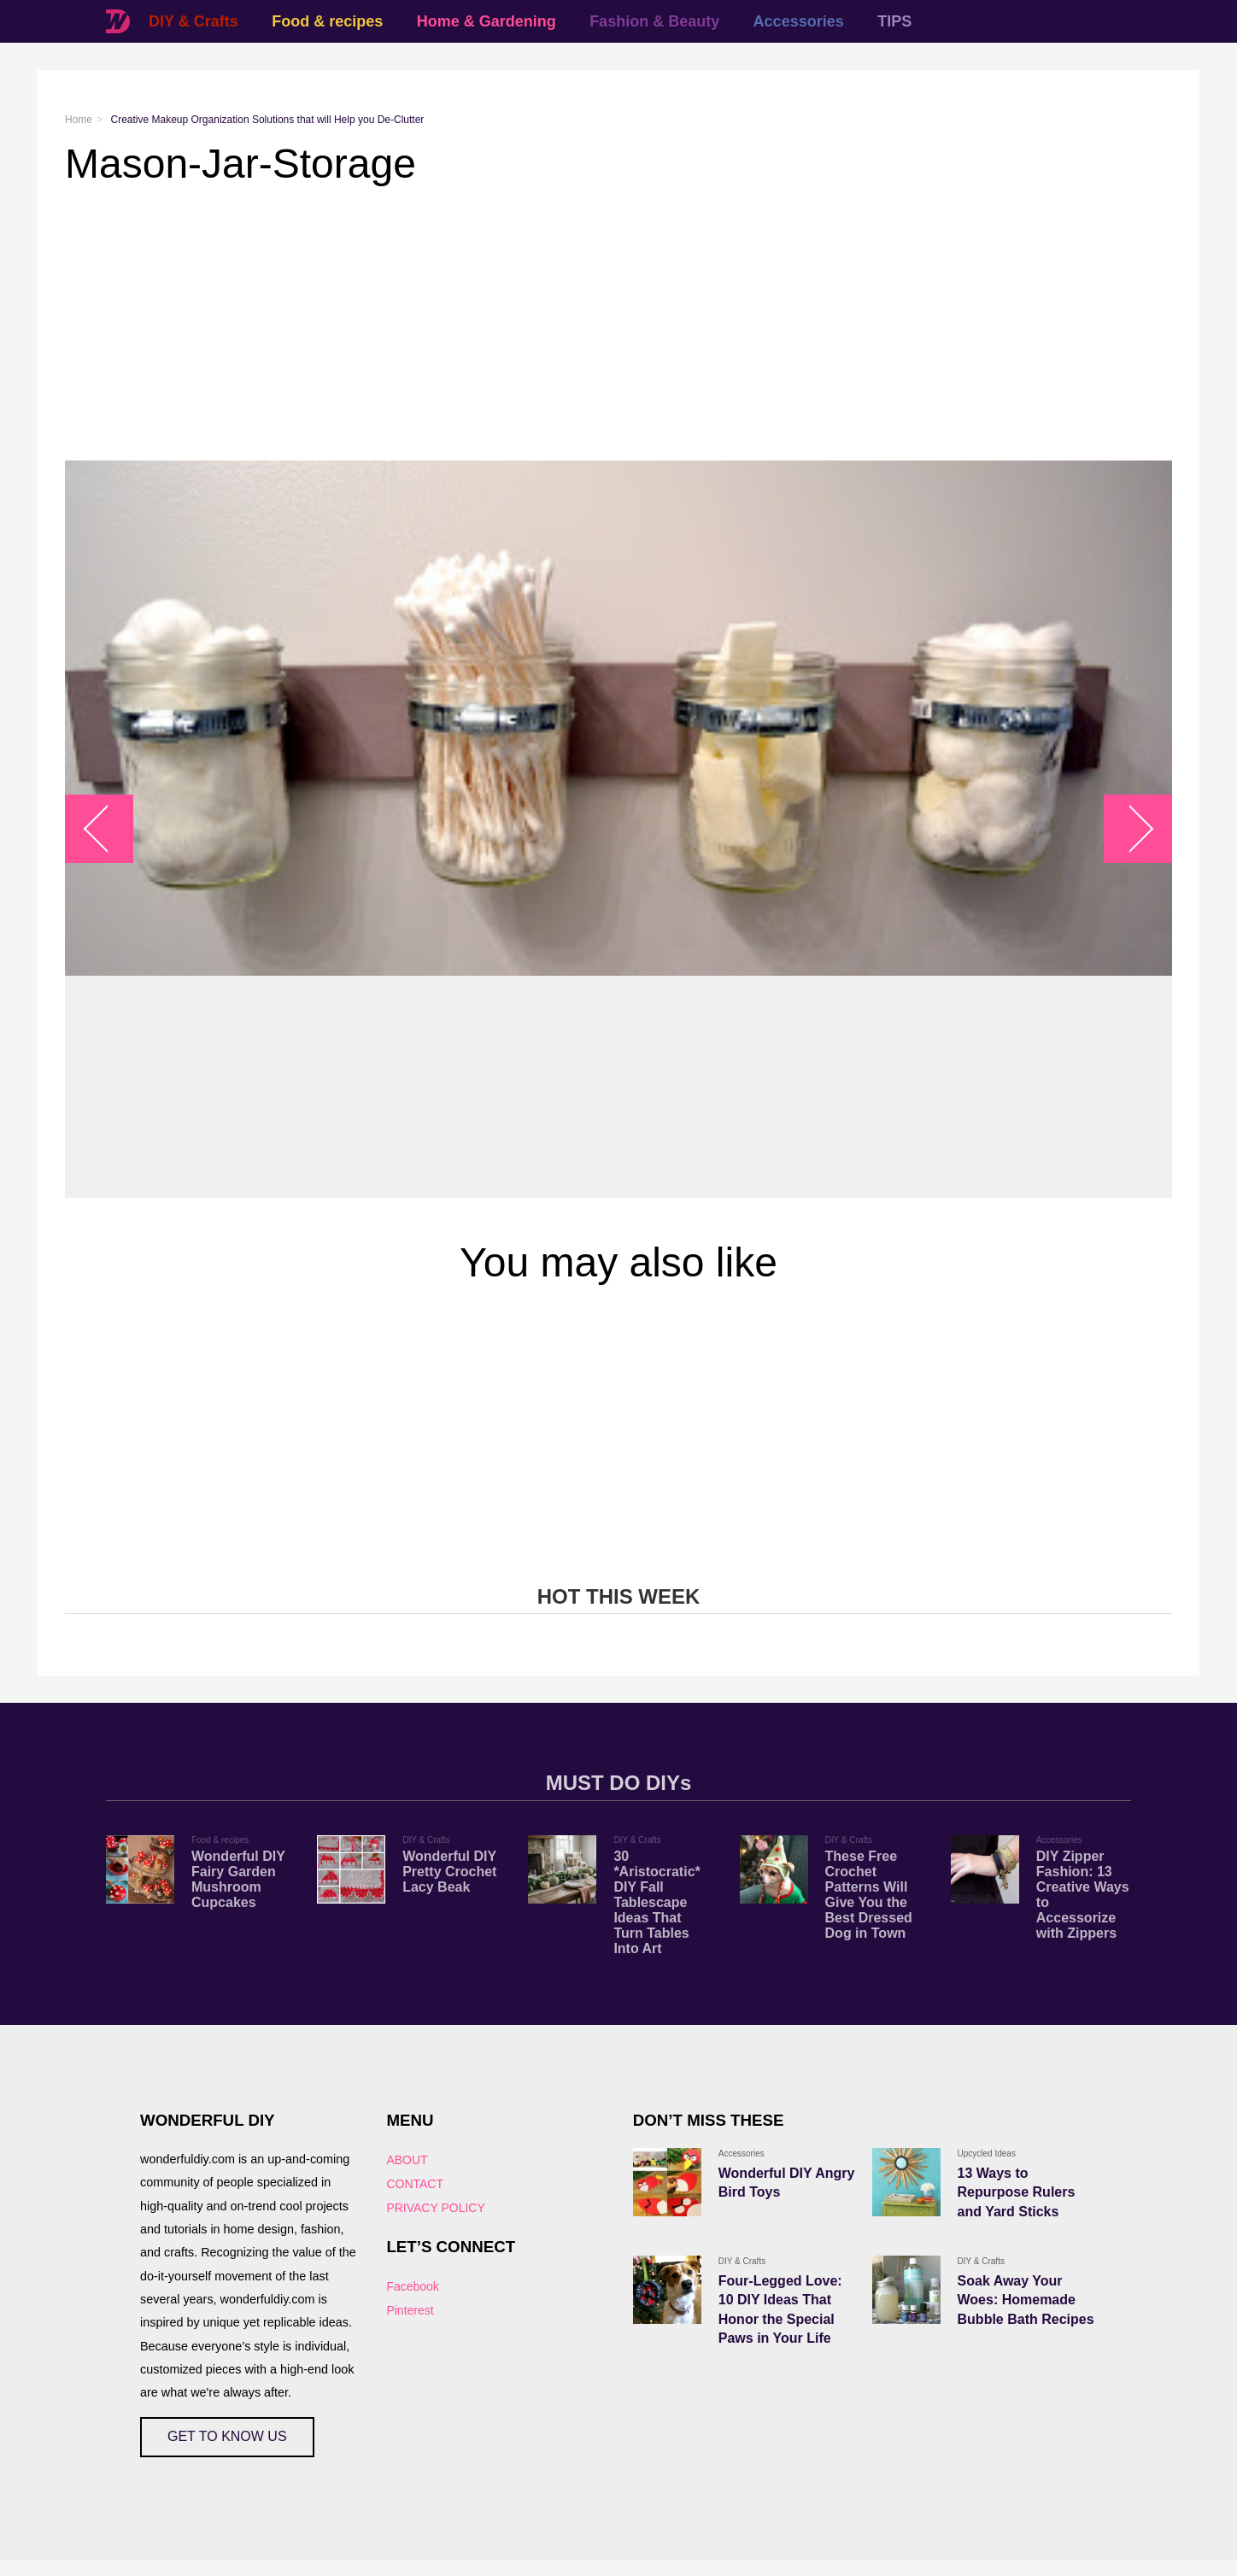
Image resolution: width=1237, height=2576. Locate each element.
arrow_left (108, 829)
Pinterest (409, 2310)
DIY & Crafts (193, 21)
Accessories (798, 21)
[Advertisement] (577, 323)
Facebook (412, 2286)
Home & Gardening (486, 21)
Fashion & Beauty (654, 21)
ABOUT (406, 2160)
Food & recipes (327, 21)
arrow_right (1129, 829)
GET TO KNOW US (227, 2436)
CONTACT (414, 2184)
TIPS (894, 21)
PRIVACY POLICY (435, 2208)
